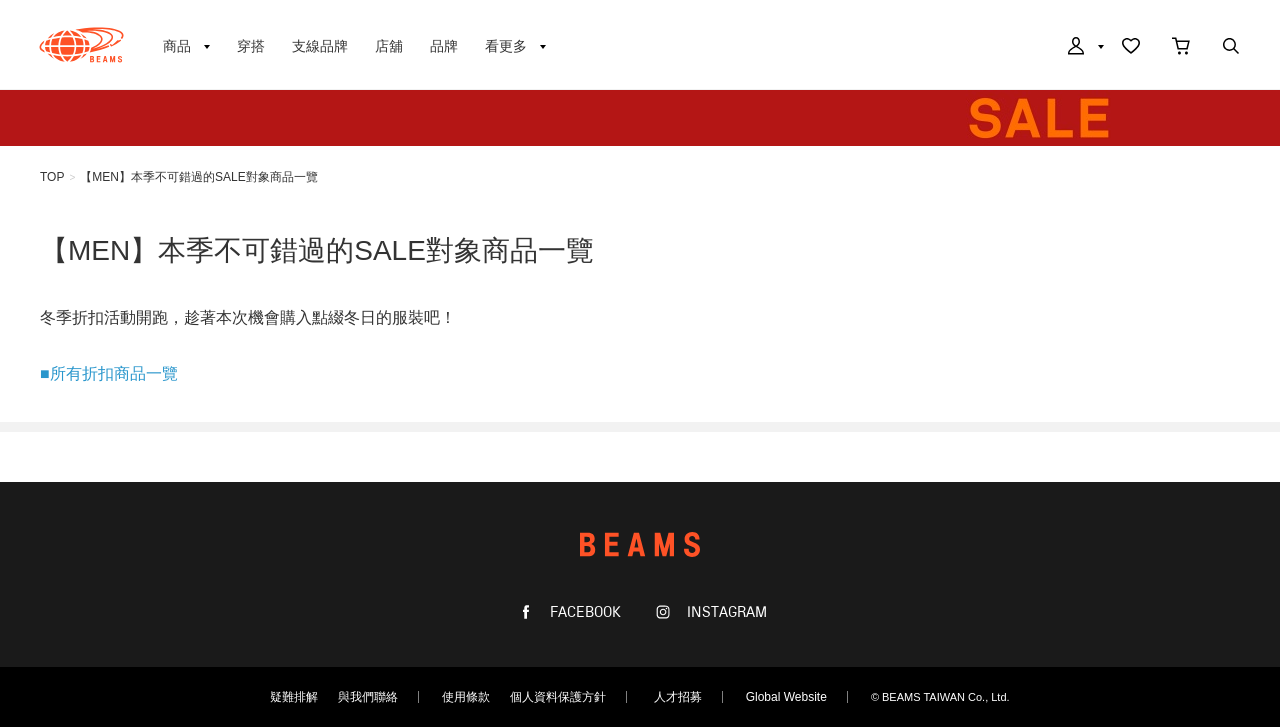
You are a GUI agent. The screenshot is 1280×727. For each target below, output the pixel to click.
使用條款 (466, 697)
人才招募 (678, 697)
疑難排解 (294, 697)
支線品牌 (320, 46)
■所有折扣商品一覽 (109, 373)
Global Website (786, 697)
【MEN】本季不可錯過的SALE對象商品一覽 (198, 177)
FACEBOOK (583, 612)
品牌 (444, 46)
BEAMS (81, 45)
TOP (52, 177)
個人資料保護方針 (558, 697)
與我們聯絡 (368, 697)
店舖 (389, 46)
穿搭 (251, 46)
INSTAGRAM (725, 612)
